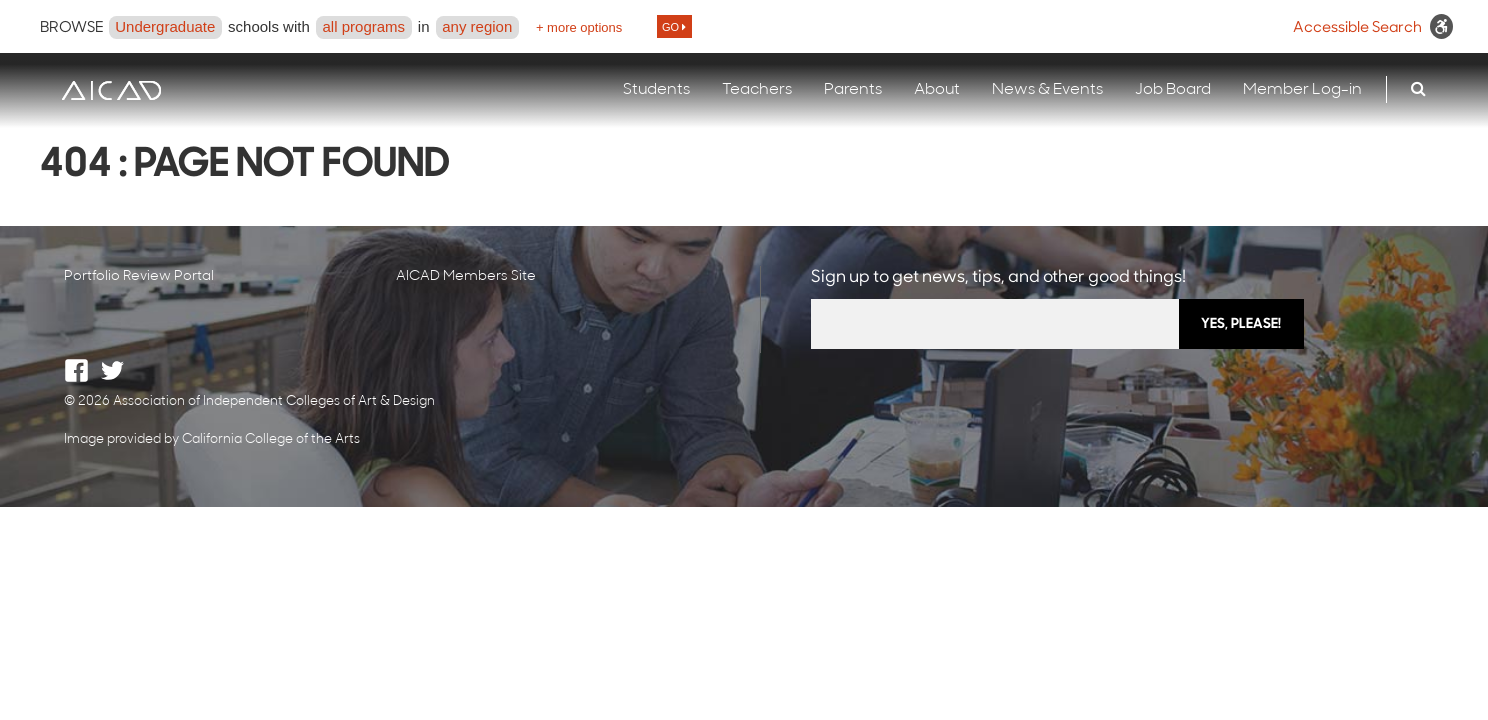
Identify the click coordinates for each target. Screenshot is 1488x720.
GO (674, 27)
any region (477, 26)
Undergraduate (165, 26)
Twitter (112, 370)
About (937, 90)
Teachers (757, 90)
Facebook (76, 370)
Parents (853, 90)
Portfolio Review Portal (139, 276)
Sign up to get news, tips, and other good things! (998, 277)
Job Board (1173, 90)
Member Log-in (1302, 90)
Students (656, 90)
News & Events (1047, 90)
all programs (364, 26)
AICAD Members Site (466, 276)
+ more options (579, 27)
